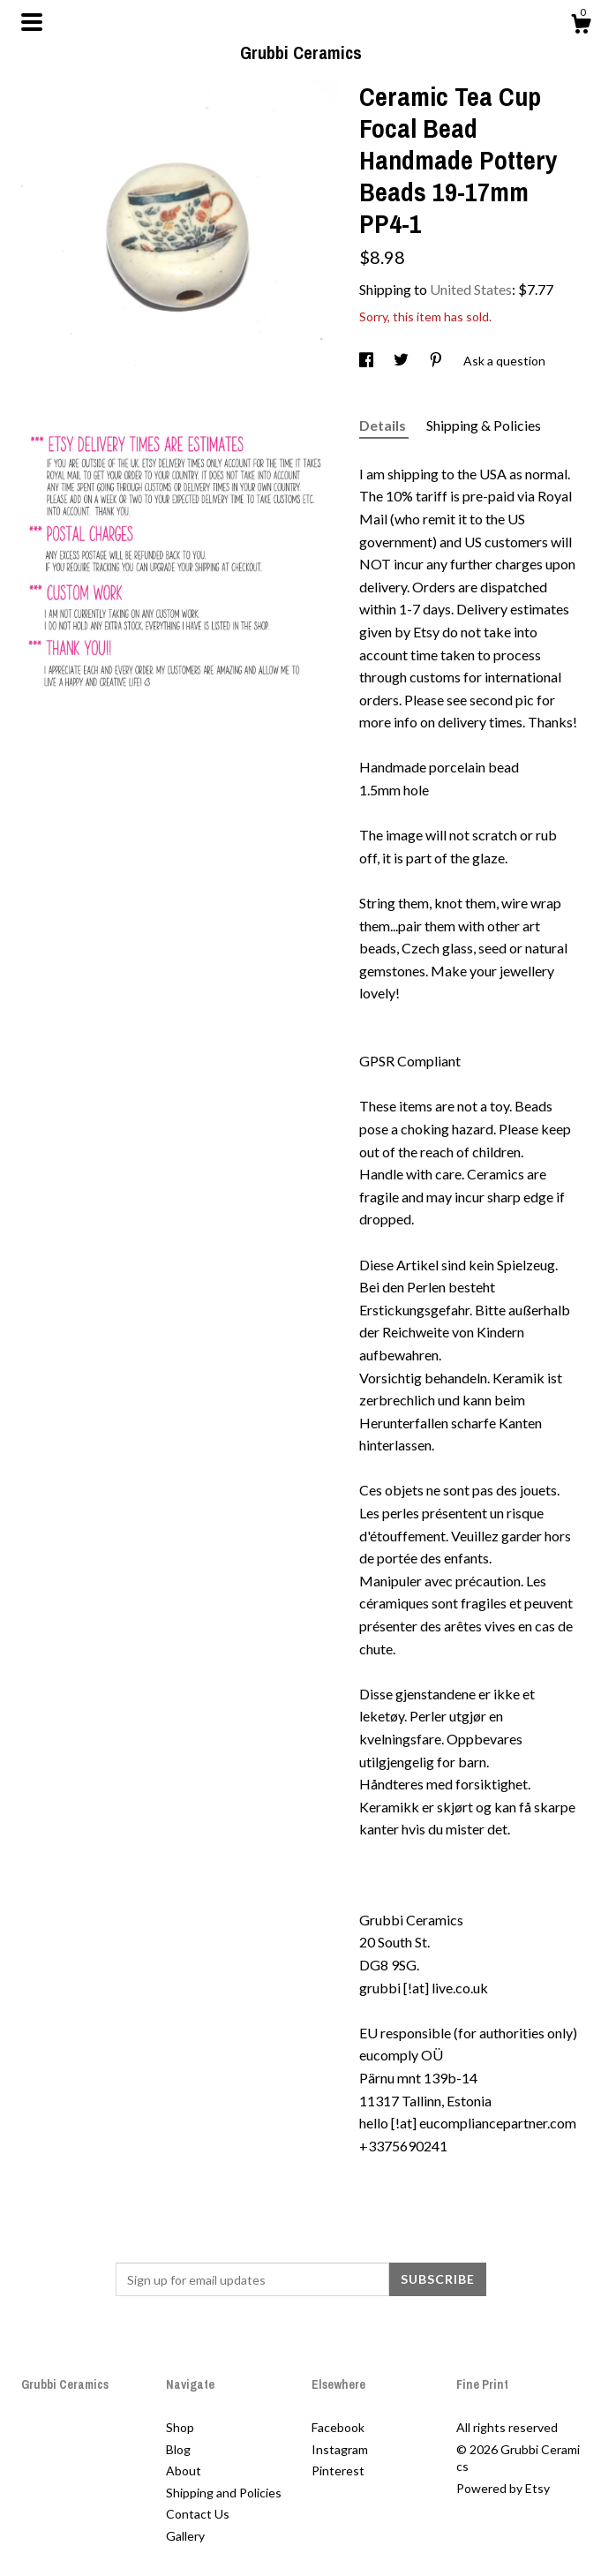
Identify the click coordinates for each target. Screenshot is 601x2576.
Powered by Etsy (503, 2488)
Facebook (338, 2427)
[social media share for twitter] (402, 360)
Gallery (185, 2535)
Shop (180, 2427)
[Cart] (580, 26)
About (183, 2470)
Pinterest (338, 2470)
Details (384, 425)
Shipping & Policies (483, 425)
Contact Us (197, 2513)
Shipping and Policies (224, 2492)
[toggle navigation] (31, 22)
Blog (178, 2449)
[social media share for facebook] (367, 360)
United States (471, 289)
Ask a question (504, 360)
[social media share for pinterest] (437, 360)
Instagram (340, 2449)
